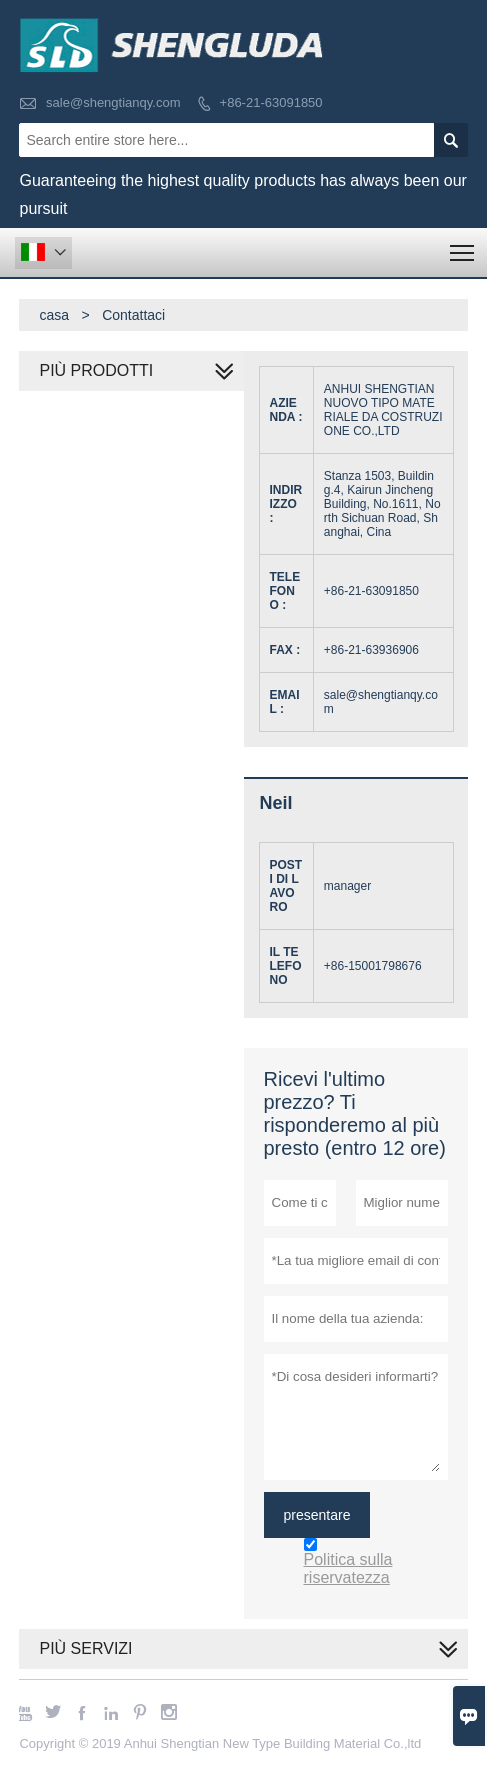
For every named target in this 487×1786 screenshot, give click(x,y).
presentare (317, 1515)
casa (54, 315)
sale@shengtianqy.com (113, 102)
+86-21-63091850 (271, 102)
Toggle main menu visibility (463, 246)
